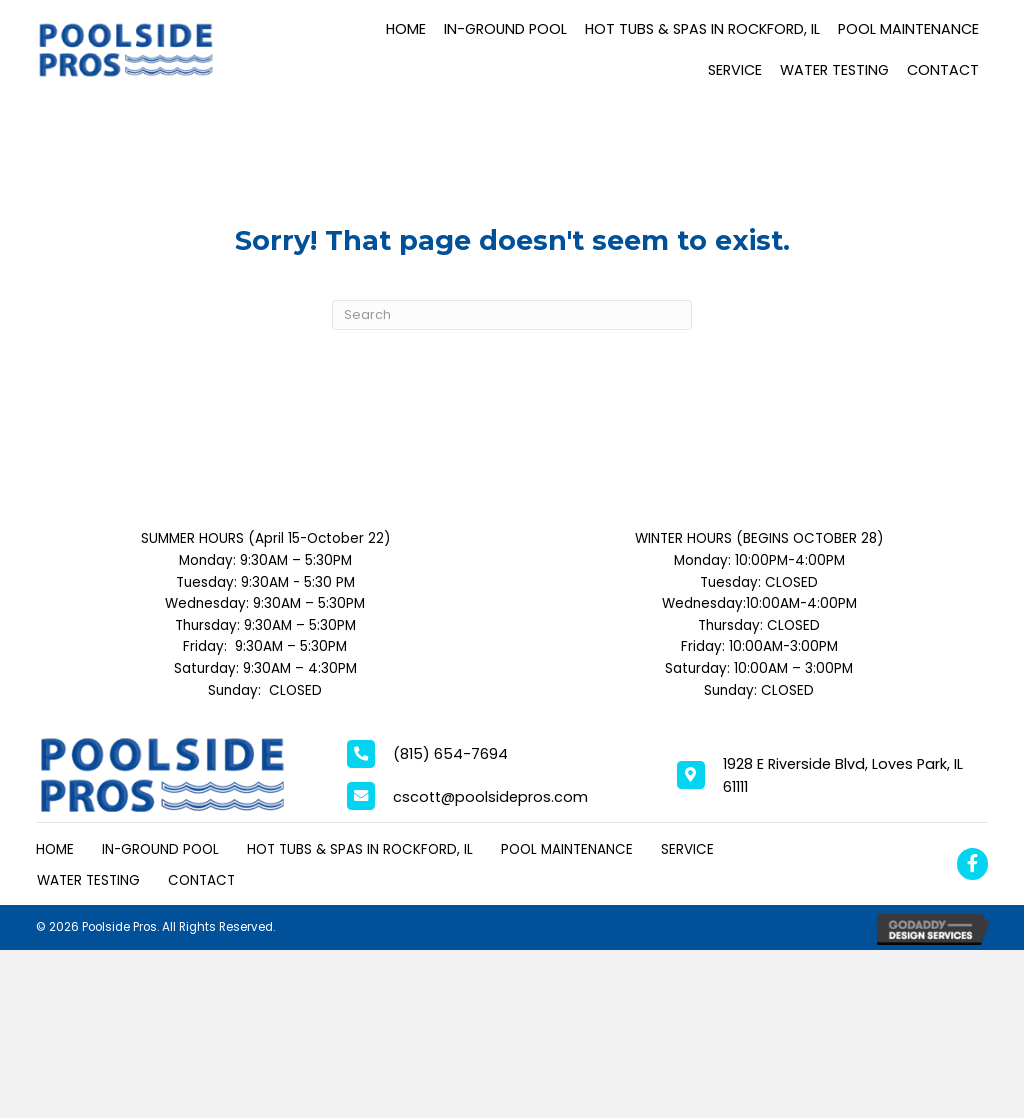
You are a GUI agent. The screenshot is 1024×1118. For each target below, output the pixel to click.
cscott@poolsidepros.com (490, 797)
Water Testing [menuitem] (88, 880)
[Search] (512, 315)
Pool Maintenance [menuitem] (567, 849)
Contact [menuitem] (201, 880)
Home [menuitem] (55, 849)
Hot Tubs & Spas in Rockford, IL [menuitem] (360, 849)
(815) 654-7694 (450, 754)
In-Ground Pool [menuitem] (160, 849)
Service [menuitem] (687, 849)
